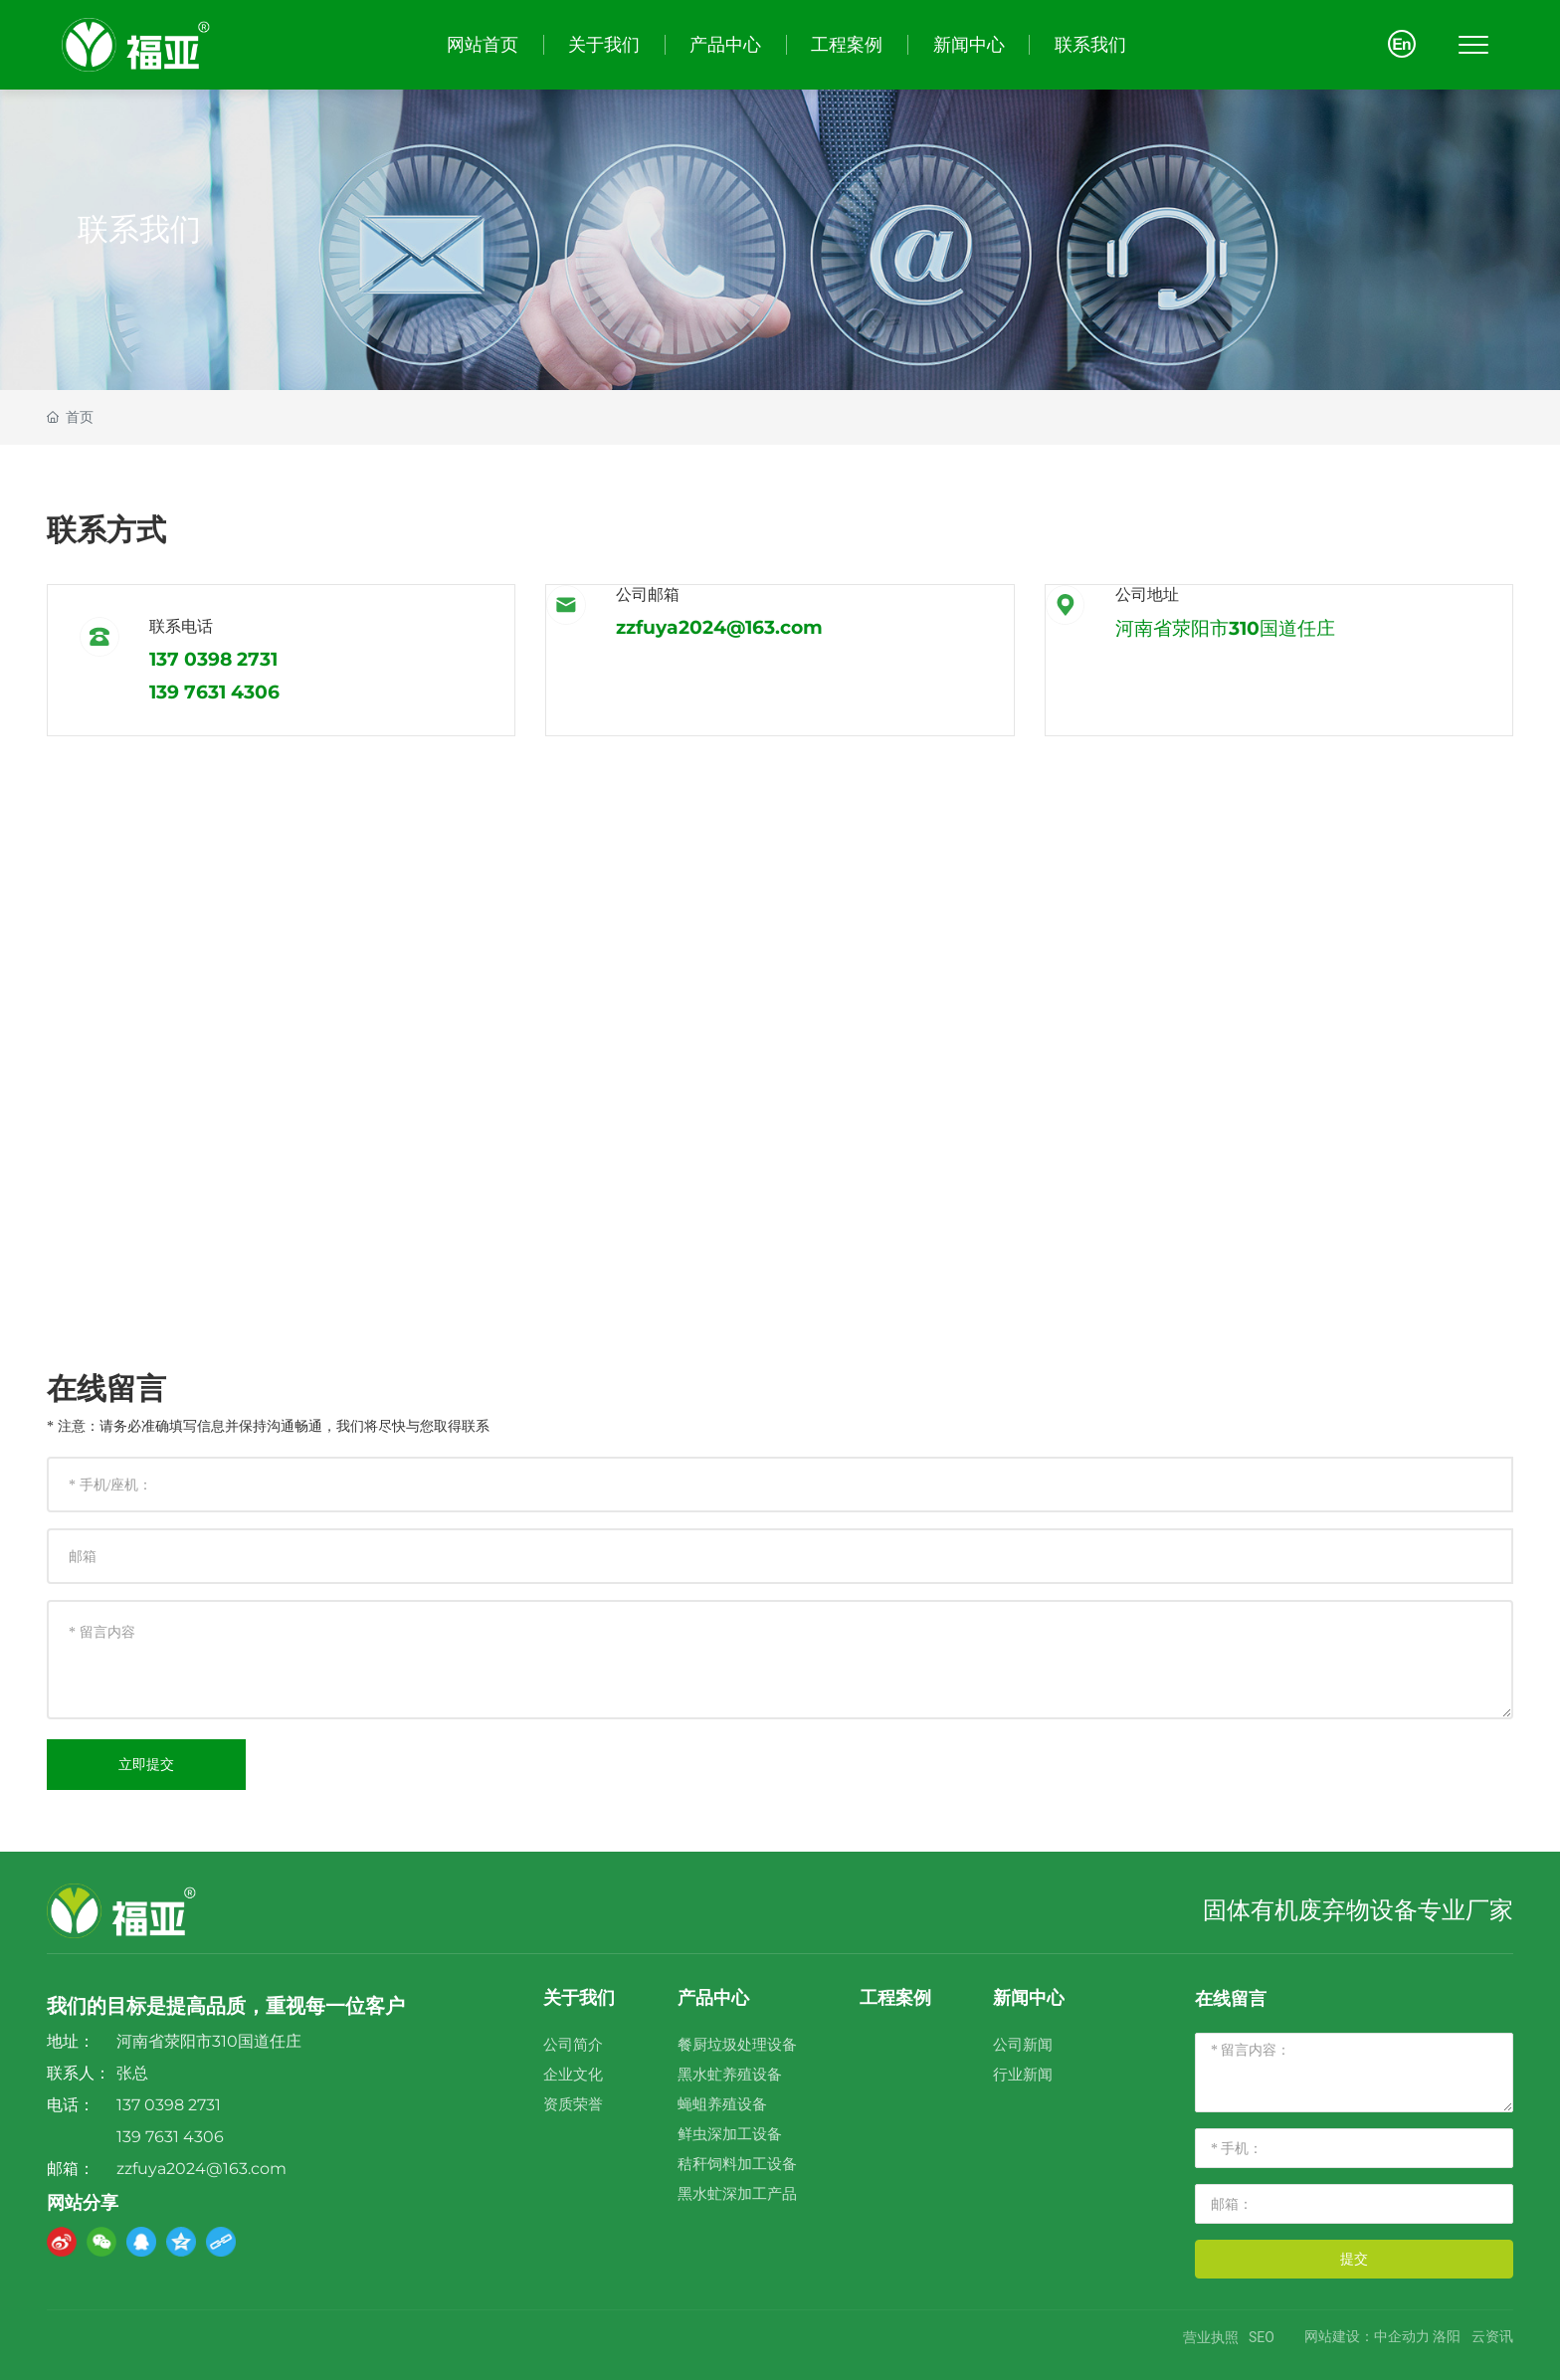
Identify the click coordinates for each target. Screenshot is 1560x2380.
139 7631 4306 (214, 692)
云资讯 (1492, 2336)
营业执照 (1211, 2337)
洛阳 (1447, 2336)
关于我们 (604, 44)
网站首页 (482, 44)
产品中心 (725, 44)
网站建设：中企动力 (1367, 2336)
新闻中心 (969, 44)
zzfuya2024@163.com (719, 627)
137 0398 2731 (213, 659)
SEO (1261, 2337)
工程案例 (846, 44)
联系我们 (1090, 44)
